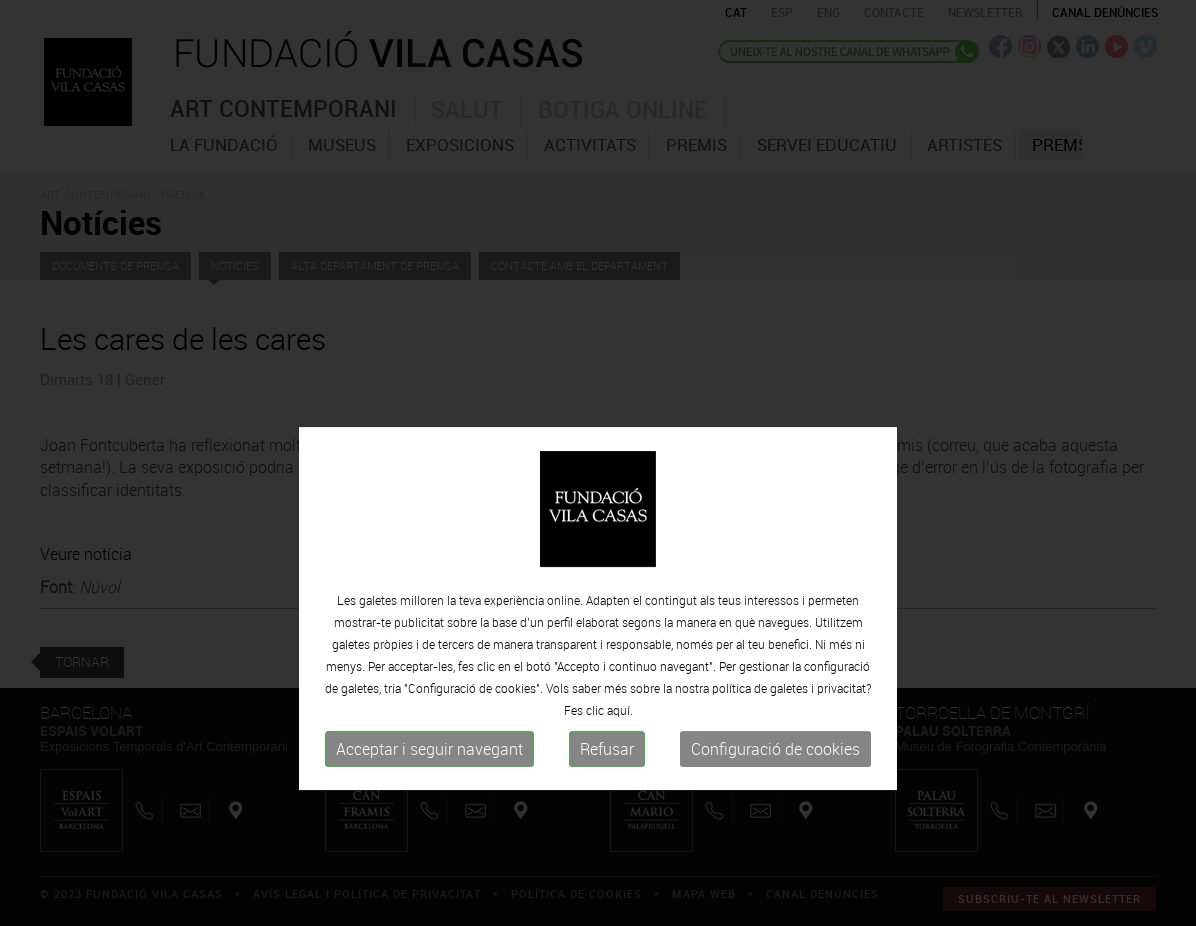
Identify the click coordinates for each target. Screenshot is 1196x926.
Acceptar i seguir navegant (429, 789)
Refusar (607, 789)
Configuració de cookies (775, 789)
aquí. (620, 750)
